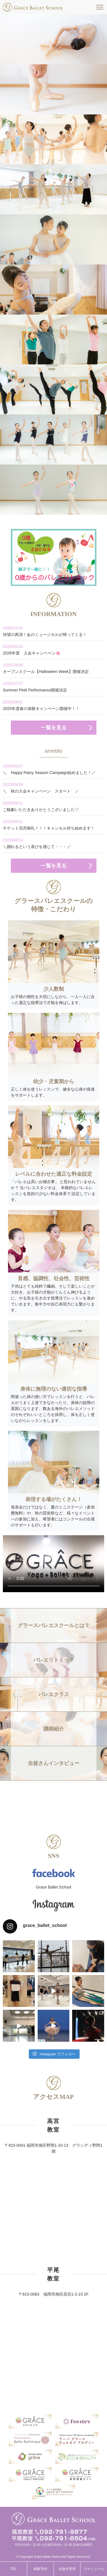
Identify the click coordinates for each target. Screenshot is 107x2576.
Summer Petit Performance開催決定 (53, 686)
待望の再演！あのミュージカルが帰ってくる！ (53, 631)
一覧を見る (53, 727)
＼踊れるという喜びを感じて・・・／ (53, 843)
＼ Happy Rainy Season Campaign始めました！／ (53, 769)
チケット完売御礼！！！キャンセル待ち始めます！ (53, 824)
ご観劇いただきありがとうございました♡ (53, 806)
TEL (13, 2569)
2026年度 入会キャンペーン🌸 (53, 649)
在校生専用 (67, 2569)
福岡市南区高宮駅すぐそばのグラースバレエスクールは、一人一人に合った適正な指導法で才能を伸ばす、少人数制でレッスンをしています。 (33, 7)
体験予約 (40, 2569)
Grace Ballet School (53, 1887)
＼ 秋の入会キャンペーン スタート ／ (53, 787)
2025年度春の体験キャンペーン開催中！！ (53, 705)
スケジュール (94, 2569)
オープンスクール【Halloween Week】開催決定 (53, 668)
